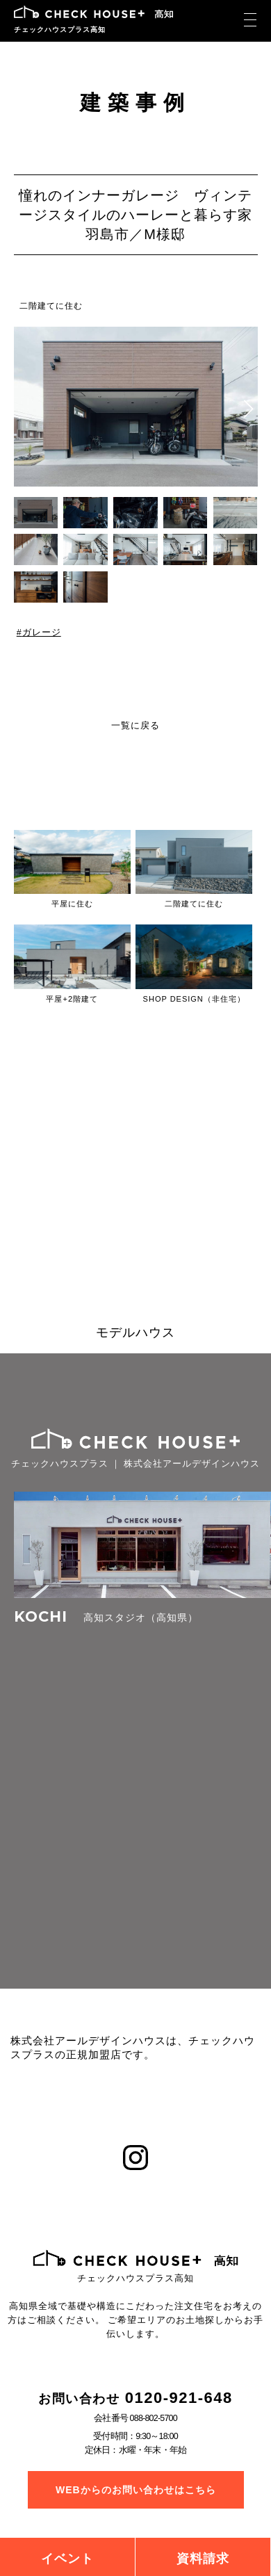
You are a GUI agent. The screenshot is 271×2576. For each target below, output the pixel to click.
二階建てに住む (51, 306)
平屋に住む (72, 903)
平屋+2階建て (72, 999)
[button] (248, 408)
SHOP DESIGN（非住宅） (194, 999)
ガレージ (41, 632)
